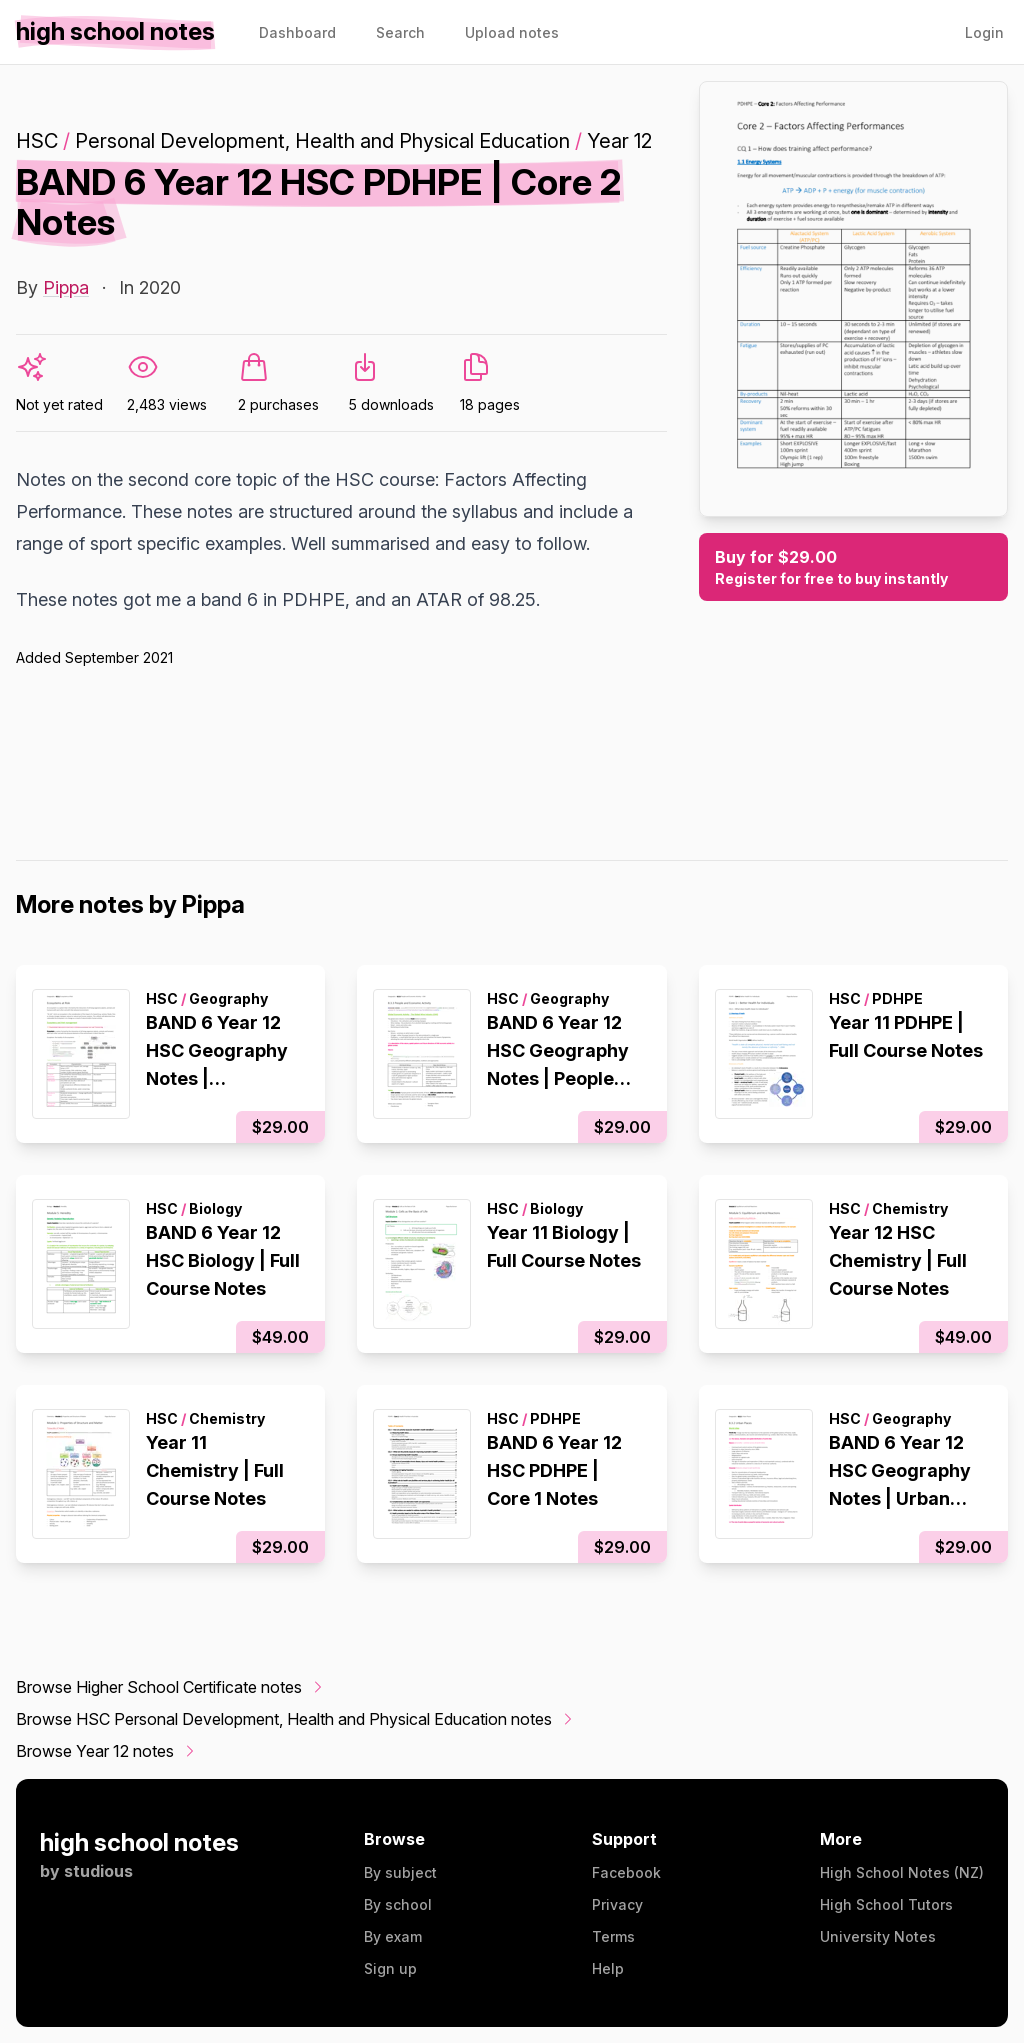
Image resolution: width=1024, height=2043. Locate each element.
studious (98, 1871)
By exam (393, 1936)
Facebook (626, 1872)
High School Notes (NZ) (902, 1872)
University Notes (878, 1936)
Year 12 (619, 141)
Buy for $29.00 (853, 568)
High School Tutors (886, 1904)
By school (398, 1904)
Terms (613, 1936)
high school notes (139, 1842)
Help (608, 1968)
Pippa (66, 287)
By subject (400, 1872)
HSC (37, 141)
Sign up (390, 1968)
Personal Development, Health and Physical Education (322, 141)
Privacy (617, 1904)
